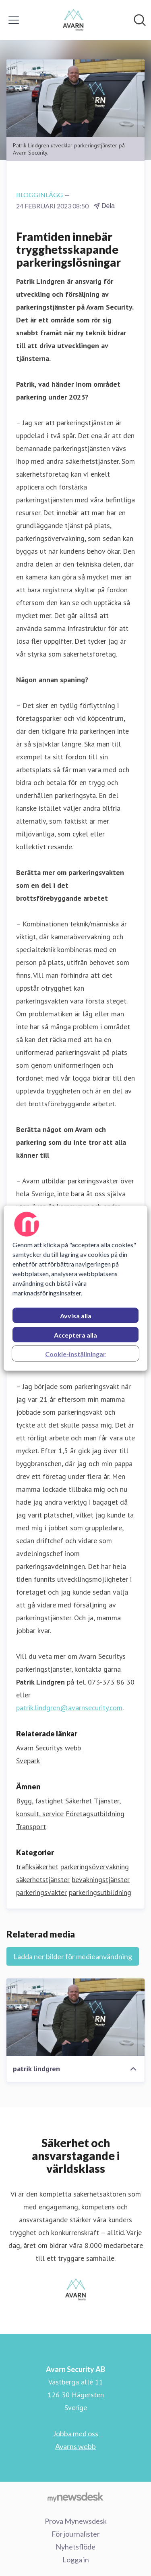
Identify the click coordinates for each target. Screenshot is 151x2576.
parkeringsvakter (41, 1892)
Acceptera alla (75, 1334)
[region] (75, 1288)
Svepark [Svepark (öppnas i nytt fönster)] (28, 1760)
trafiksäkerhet (37, 1866)
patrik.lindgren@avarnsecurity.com (69, 1707)
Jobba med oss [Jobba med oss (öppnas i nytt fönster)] (75, 2433)
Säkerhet (78, 1800)
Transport (31, 1826)
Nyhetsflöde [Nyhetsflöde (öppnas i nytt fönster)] (75, 2546)
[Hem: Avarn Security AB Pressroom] (72, 20)
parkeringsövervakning (94, 1866)
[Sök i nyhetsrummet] (139, 20)
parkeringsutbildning (100, 1892)
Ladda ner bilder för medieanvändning (72, 1956)
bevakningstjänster (101, 1879)
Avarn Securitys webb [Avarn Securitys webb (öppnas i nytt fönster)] (48, 1747)
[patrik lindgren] (75, 2017)
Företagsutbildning (95, 1813)
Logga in (75, 2559)
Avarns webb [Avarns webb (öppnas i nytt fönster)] (75, 2446)
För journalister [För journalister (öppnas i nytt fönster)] (76, 2533)
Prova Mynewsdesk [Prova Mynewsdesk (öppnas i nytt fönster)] (76, 2521)
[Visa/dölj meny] (14, 20)
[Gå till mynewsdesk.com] (75, 2497)
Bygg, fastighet (39, 1800)
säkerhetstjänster (43, 1879)
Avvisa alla (75, 1315)
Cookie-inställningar (75, 1353)
